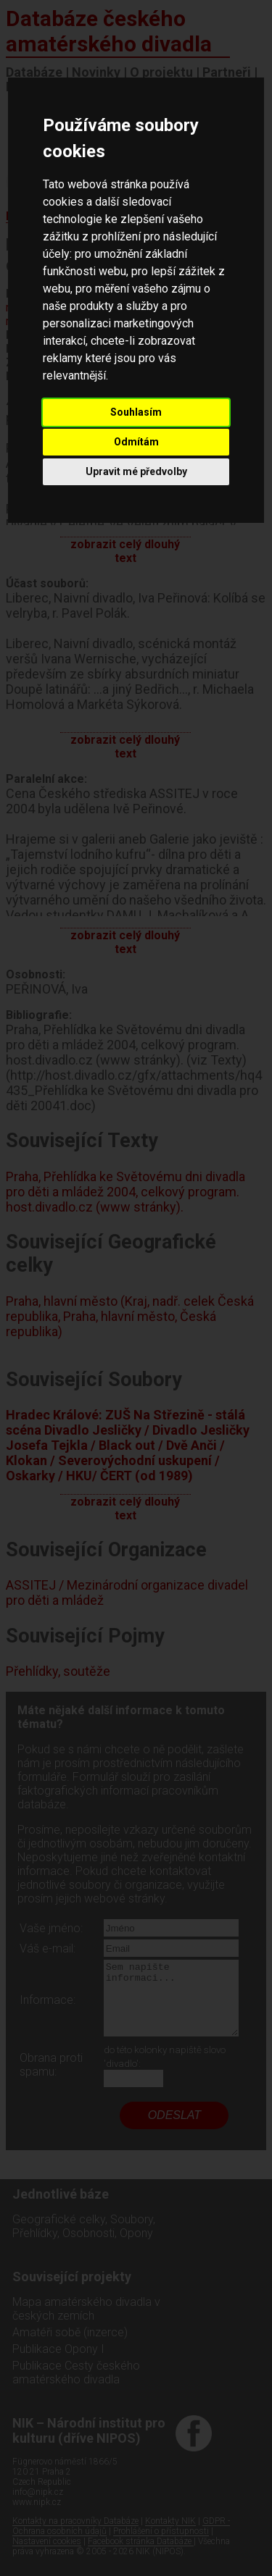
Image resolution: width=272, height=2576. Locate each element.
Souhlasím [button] (136, 412)
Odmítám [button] (136, 442)
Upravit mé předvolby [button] (136, 471)
